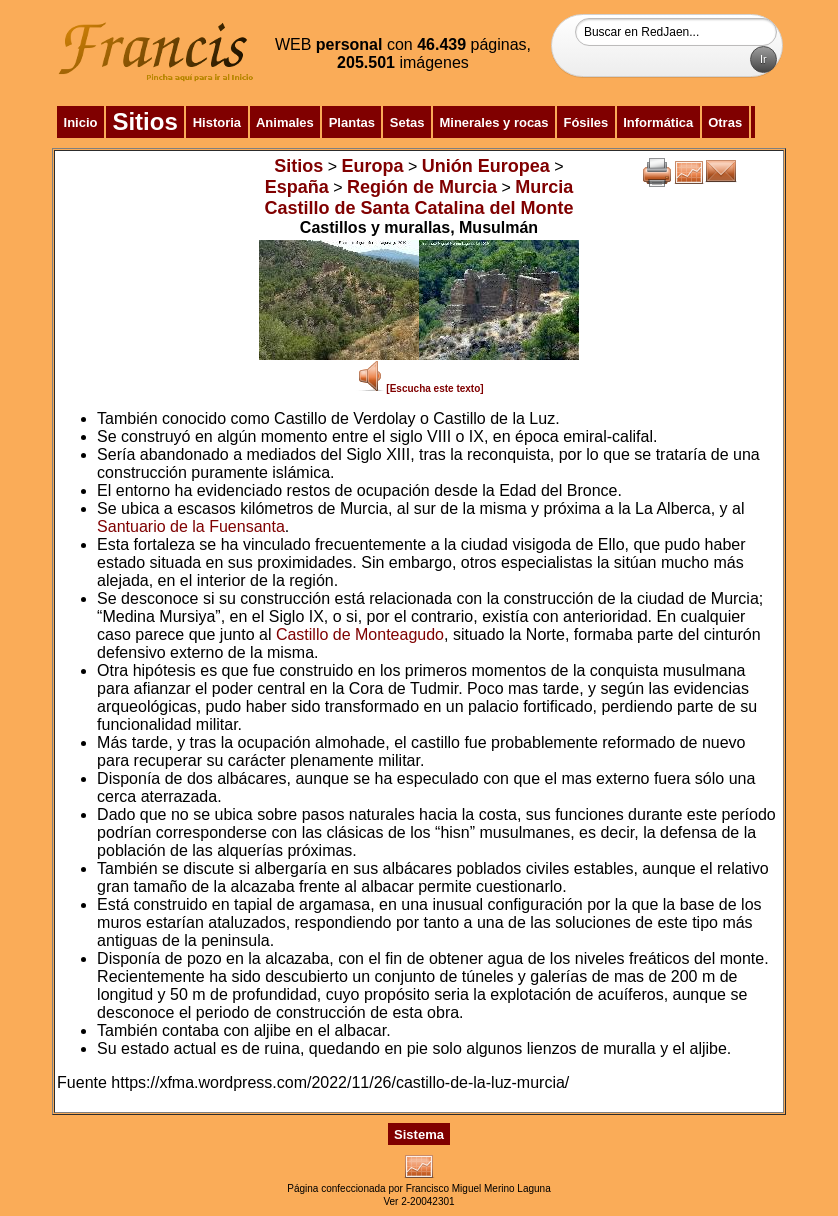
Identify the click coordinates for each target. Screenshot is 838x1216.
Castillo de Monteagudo (360, 634)
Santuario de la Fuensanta (191, 526)
